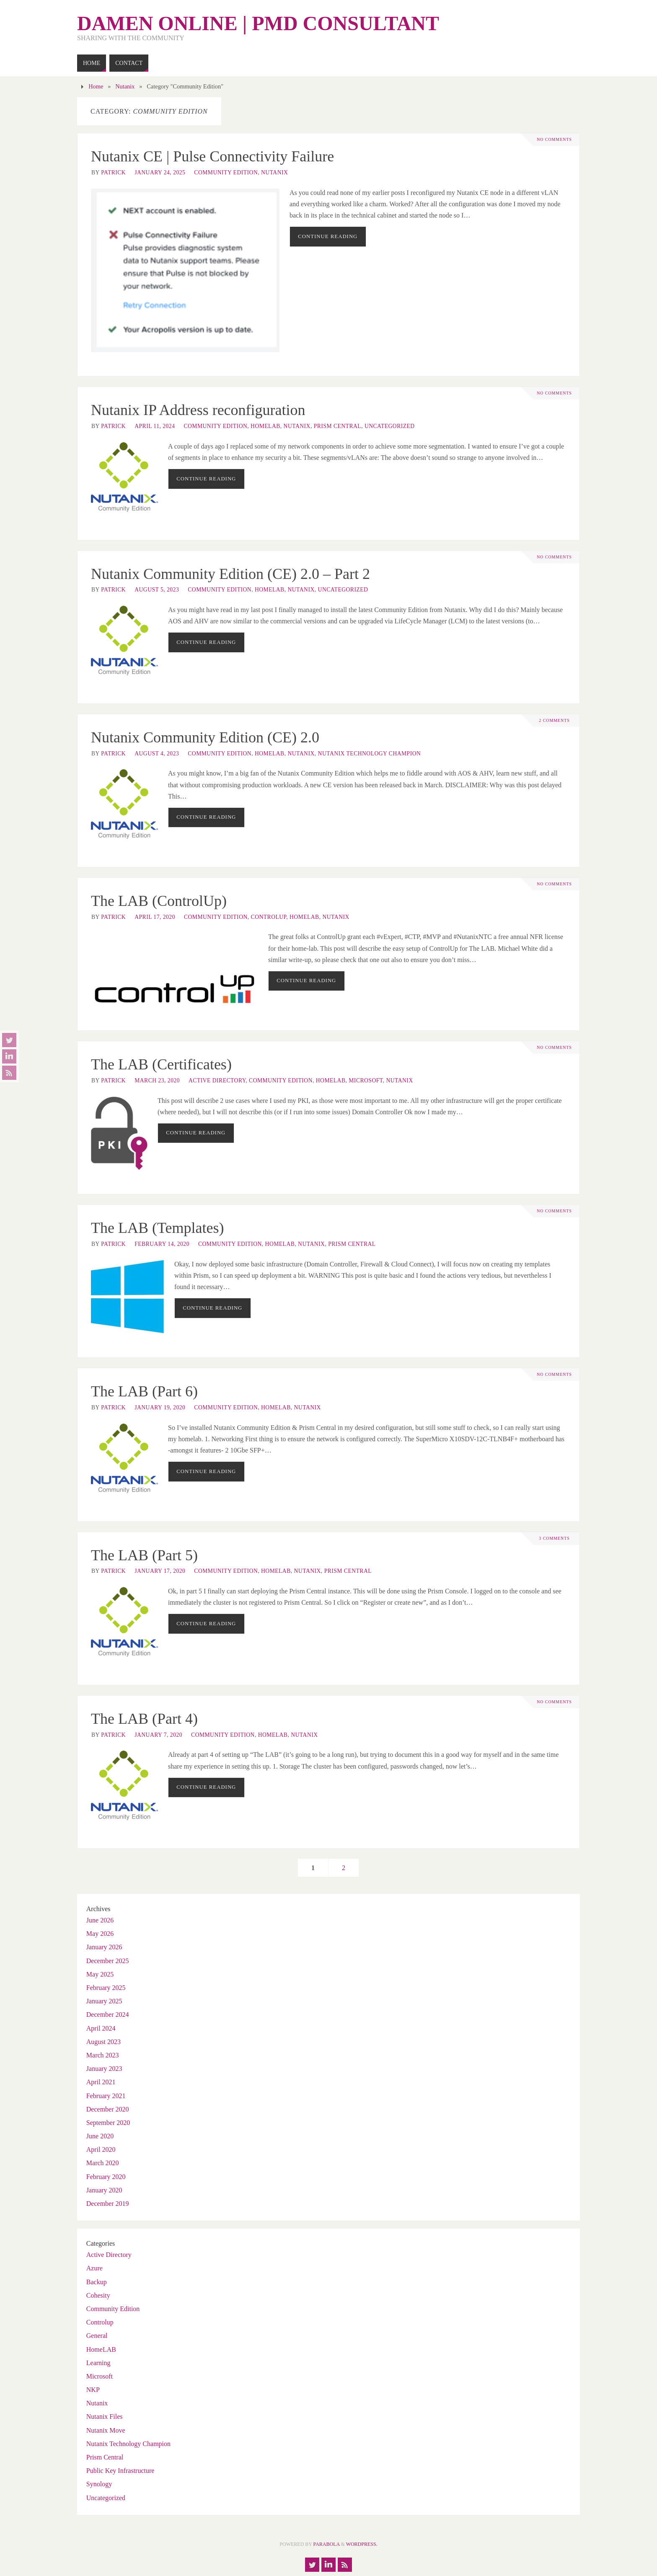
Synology (99, 2484)
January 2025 (104, 2001)
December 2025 (107, 1960)
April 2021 (101, 2082)
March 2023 (102, 2055)
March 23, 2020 (157, 1080)
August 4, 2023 (157, 753)
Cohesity (98, 2295)
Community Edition (226, 172)
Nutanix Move (105, 2430)
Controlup (269, 917)
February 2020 (106, 2176)
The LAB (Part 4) (144, 1718)
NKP (93, 2389)
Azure (94, 2268)
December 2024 (107, 2014)
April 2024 (101, 2028)
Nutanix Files (104, 2416)
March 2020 (102, 2162)
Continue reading (327, 236)
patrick (113, 172)
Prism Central (337, 426)
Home (95, 86)
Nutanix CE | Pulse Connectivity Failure (212, 156)
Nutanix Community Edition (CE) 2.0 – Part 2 (230, 574)
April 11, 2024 (155, 426)
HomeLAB (265, 426)
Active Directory (217, 1080)
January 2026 (104, 1947)
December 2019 (107, 2203)
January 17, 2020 (160, 1571)
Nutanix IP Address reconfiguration (198, 410)
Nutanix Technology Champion (369, 753)
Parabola (326, 2544)
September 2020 (108, 2122)
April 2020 (101, 2149)
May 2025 (100, 1974)
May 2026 (100, 1933)
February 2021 (106, 2095)
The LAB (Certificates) (161, 1064)
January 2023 (104, 2068)
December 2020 (107, 2109)
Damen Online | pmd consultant (258, 23)
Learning (98, 2362)
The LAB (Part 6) (144, 1391)
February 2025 (106, 1987)
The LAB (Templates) (157, 1227)
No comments (553, 139)
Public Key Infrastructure (120, 2470)
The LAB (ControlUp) (159, 900)
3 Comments (554, 1538)
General (97, 2335)
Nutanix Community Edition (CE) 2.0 (205, 737)
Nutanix (125, 86)
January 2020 (104, 2190)
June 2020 (100, 2136)
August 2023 (103, 2041)
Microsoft (366, 1080)
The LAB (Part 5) (144, 1555)
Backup (96, 2281)
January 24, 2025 (160, 172)
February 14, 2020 (162, 1244)
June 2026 (100, 1920)
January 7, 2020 (158, 1735)
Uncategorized (390, 426)
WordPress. (362, 2544)
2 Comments (554, 720)
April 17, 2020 (155, 917)
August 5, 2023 (157, 589)
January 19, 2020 (160, 1407)
